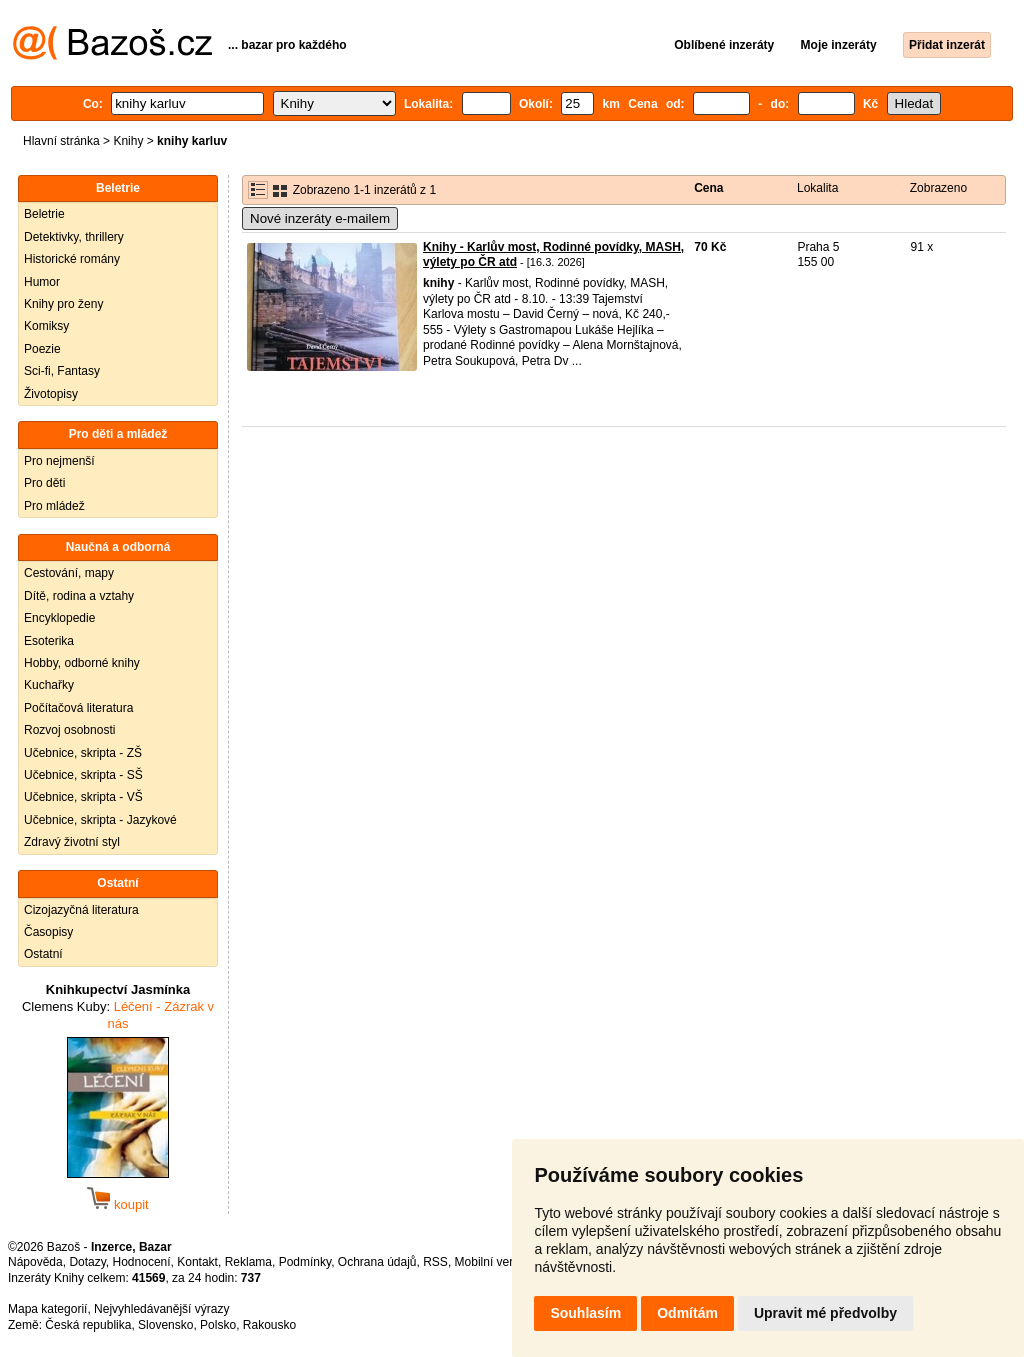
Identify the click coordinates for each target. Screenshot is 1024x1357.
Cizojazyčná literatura (81, 910)
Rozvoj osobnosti (69, 730)
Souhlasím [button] (585, 1313)
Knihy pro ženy (63, 304)
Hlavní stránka (61, 141)
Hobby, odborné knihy (82, 663)
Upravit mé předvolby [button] (825, 1313)
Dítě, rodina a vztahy (79, 596)
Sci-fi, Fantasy (62, 371)
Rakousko (269, 1325)
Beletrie (44, 214)
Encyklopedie (59, 618)
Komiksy (46, 326)
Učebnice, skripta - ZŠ (83, 753)
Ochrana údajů (377, 1262)
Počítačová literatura (78, 708)
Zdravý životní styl (72, 842)
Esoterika (49, 641)
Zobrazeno (938, 188)
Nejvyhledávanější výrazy (161, 1309)
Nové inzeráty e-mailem (320, 218)
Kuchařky (49, 685)
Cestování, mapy (69, 573)
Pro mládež (54, 506)
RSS (435, 1262)
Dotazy (87, 1262)
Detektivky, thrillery (74, 237)
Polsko (218, 1325)
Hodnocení (142, 1262)
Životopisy (51, 394)
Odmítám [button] (687, 1313)
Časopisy (48, 932)
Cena (708, 188)
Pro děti (44, 483)
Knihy (128, 141)
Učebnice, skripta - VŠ (83, 797)
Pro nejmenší (59, 461)
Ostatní (43, 954)
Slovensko (165, 1325)
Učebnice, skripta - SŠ (83, 775)
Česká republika (88, 1325)
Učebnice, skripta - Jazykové (100, 820)
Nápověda (35, 1262)
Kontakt (197, 1262)
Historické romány (72, 259)
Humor (42, 282)
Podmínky (305, 1262)
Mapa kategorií (47, 1309)
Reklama (248, 1262)
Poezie (42, 349)
